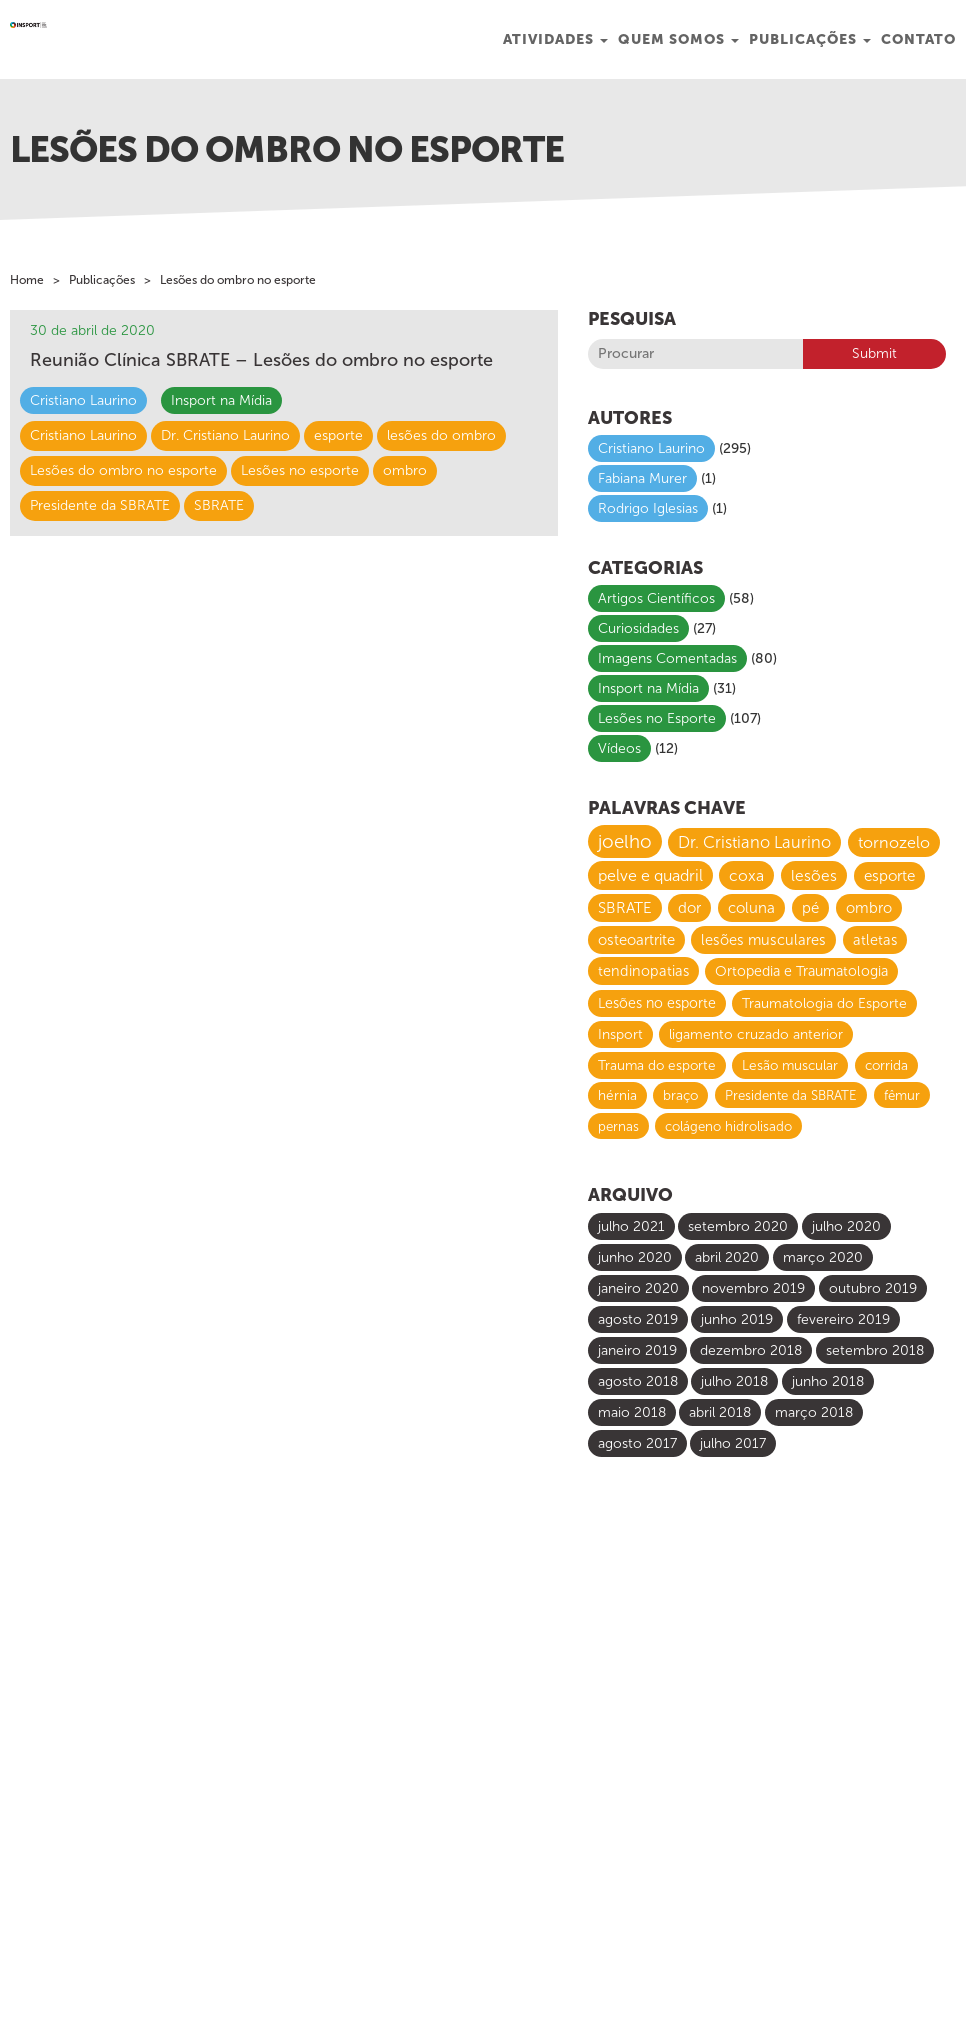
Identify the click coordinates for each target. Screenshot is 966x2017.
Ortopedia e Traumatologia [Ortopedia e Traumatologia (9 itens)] (801, 971)
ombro (405, 470)
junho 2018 (828, 1381)
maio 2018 (632, 1412)
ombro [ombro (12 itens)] (869, 908)
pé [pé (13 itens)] (810, 908)
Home (27, 280)
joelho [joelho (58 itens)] (625, 841)
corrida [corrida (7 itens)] (886, 1065)
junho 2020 (635, 1257)
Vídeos (619, 748)
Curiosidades (638, 628)
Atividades (555, 39)
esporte (338, 435)
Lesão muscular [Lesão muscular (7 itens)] (790, 1065)
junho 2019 (737, 1319)
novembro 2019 (753, 1288)
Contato (918, 39)
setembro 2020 (738, 1226)
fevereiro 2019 (843, 1319)
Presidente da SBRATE (100, 505)
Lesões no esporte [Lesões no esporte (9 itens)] (657, 1003)
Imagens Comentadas (667, 658)
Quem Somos (678, 39)
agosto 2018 (638, 1381)
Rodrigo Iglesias (648, 508)
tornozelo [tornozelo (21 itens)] (894, 842)
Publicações (810, 39)
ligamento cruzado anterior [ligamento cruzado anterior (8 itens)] (756, 1034)
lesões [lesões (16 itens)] (814, 875)
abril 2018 (720, 1412)
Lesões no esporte (300, 470)
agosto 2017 (637, 1443)
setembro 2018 (875, 1350)
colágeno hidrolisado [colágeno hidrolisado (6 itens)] (728, 1126)
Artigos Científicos (656, 598)
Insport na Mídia (221, 400)
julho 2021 (631, 1226)
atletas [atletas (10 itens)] (875, 940)
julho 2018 (734, 1381)
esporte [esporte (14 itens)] (889, 876)
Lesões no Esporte (657, 718)
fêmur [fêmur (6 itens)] (902, 1095)
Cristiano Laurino (83, 400)
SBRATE (219, 505)
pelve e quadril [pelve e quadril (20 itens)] (650, 875)
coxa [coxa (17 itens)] (746, 875)
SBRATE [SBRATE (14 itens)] (625, 908)
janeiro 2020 (638, 1288)
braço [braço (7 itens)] (680, 1095)
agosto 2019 (638, 1319)
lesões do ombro (441, 435)
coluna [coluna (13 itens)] (751, 908)
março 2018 (814, 1412)
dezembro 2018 (751, 1350)
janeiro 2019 (637, 1350)
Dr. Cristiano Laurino (225, 435)
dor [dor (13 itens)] (689, 908)
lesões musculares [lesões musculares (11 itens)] (763, 940)
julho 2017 (733, 1443)
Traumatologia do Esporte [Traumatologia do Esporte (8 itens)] (824, 1003)
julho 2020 (846, 1226)
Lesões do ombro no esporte (123, 470)
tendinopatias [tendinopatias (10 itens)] (643, 971)
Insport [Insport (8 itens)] (620, 1034)
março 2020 (823, 1257)
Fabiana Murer (642, 478)
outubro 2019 (873, 1288)
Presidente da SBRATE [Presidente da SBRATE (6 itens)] (791, 1095)
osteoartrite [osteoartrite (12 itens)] (636, 940)
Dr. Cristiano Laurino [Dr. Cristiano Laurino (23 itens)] (754, 842)
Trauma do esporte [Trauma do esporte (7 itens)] (657, 1065)
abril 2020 (727, 1257)
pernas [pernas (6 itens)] (618, 1126)
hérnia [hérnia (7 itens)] (617, 1095)
